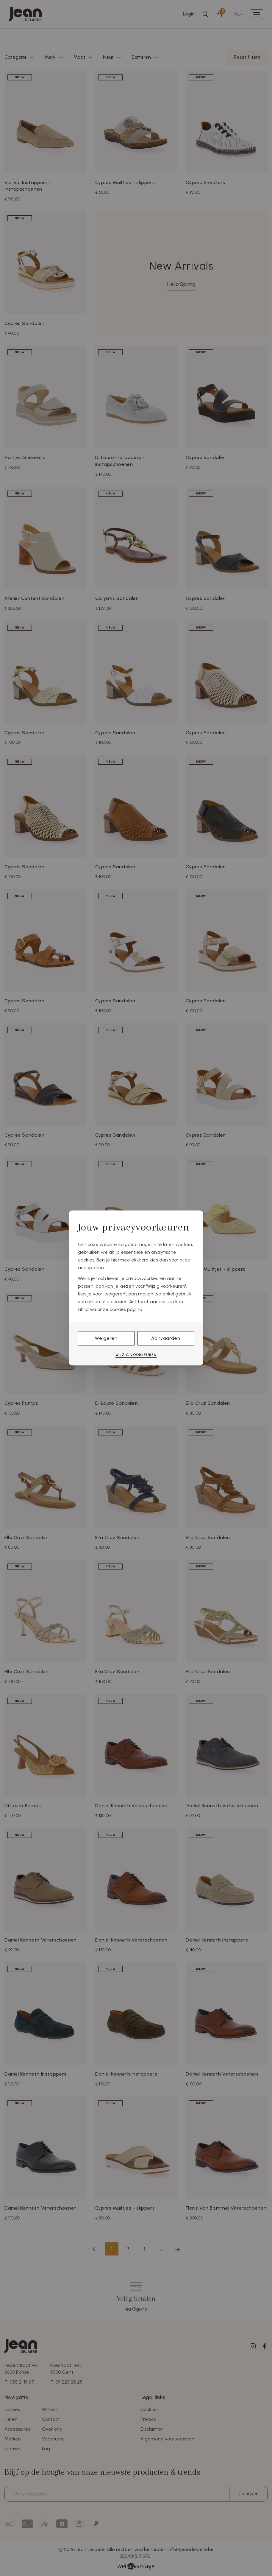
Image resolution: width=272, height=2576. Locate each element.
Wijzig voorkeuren (136, 1355)
